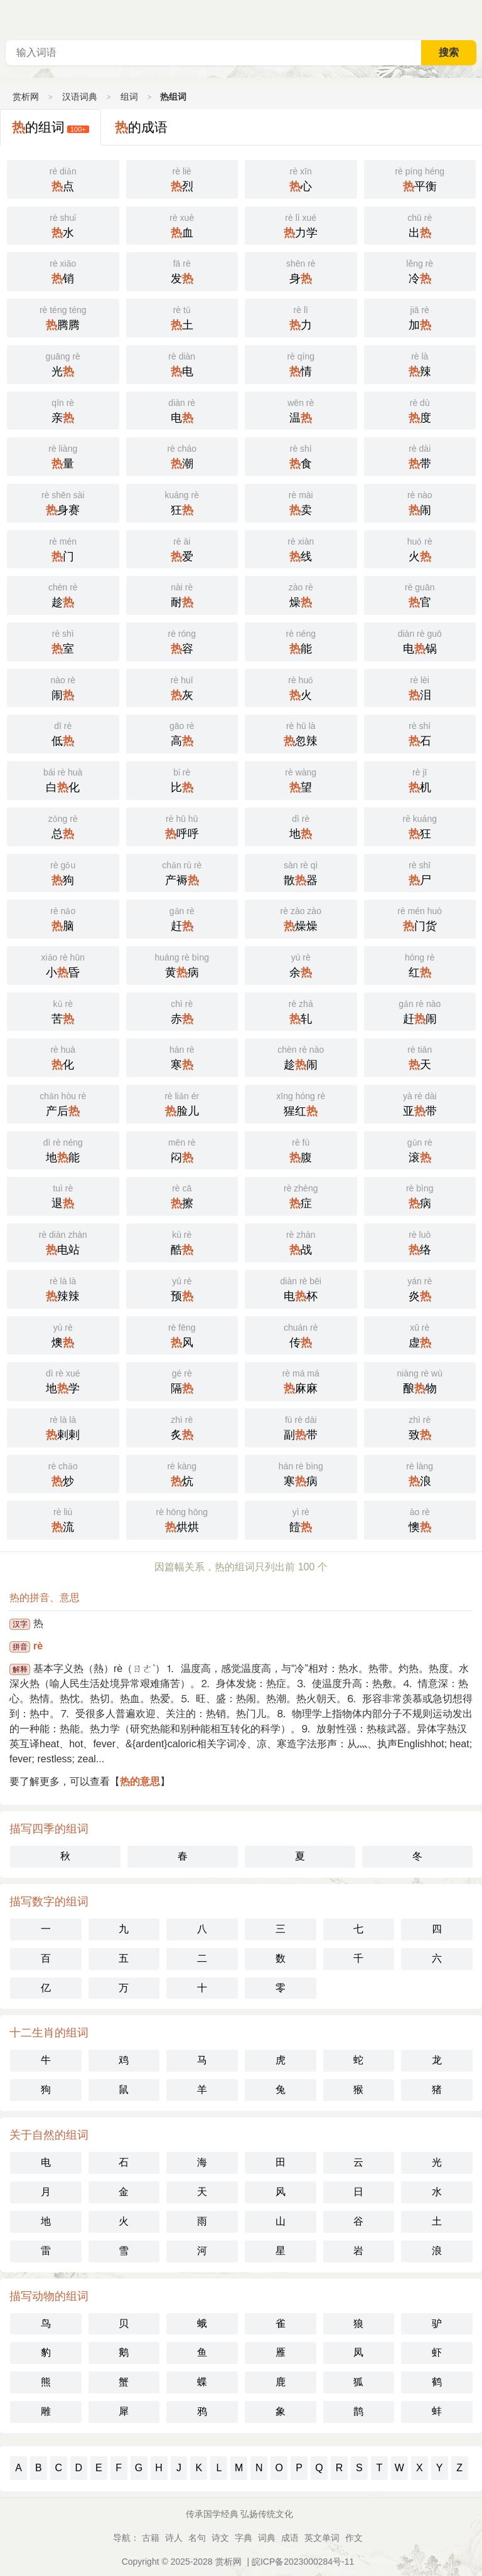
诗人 (174, 2538)
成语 (290, 2538)
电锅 (420, 640)
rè (38, 1646)
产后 (63, 1102)
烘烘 (182, 1518)
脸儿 (182, 1102)
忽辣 (301, 732)
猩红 (301, 1102)
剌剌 (63, 1426)
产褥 (182, 872)
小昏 (63, 964)
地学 (63, 1380)
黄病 (182, 964)
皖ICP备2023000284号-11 (303, 2562)
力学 (301, 224)
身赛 (63, 501)
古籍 (150, 2538)
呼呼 (182, 825)
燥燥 (301, 917)
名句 (197, 2538)
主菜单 (472, 19)
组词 (129, 96)
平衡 (420, 178)
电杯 (301, 1288)
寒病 (301, 1473)
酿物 (420, 1380)
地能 (63, 1149)
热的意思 (140, 1781)
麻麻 (301, 1380)
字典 (243, 2538)
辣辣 (63, 1288)
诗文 (220, 2538)
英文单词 (322, 2538)
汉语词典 (79, 96)
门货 (420, 917)
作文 (354, 2538)
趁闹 (301, 1056)
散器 (301, 872)
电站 (63, 1241)
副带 (301, 1426)
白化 (63, 779)
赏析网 (26, 96)
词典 (267, 2538)
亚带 (420, 1102)
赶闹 (420, 1010)
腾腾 (63, 316)
